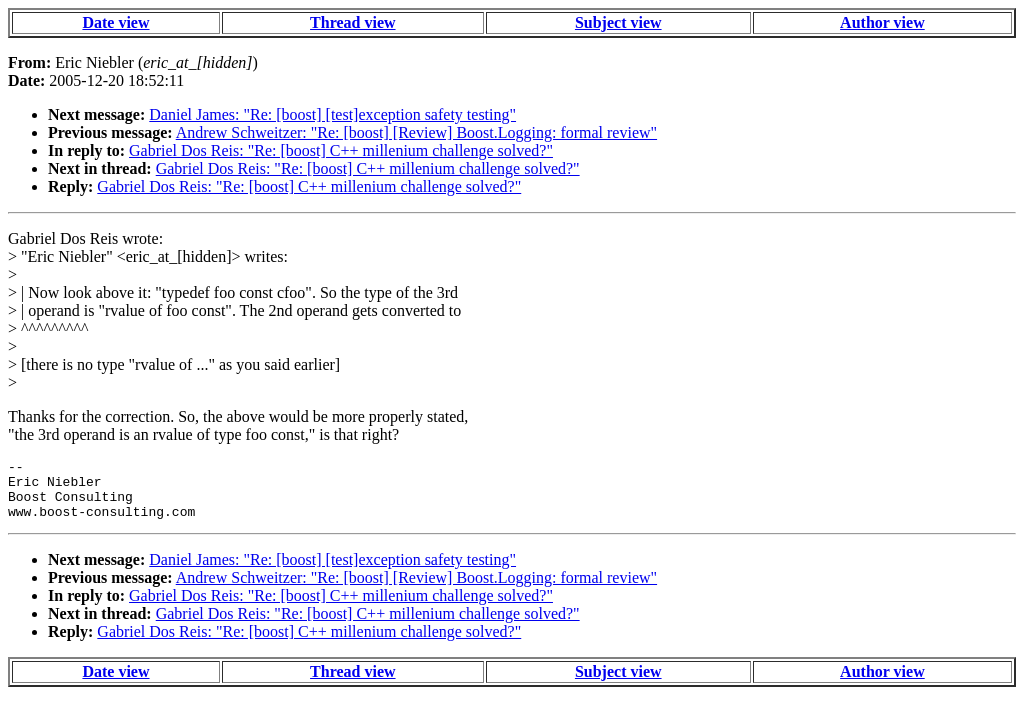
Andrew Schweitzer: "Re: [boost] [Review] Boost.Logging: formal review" (416, 132)
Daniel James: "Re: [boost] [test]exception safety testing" (332, 114)
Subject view (618, 22)
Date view (115, 22)
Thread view (352, 22)
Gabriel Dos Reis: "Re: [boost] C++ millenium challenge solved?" (341, 150)
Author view (882, 22)
